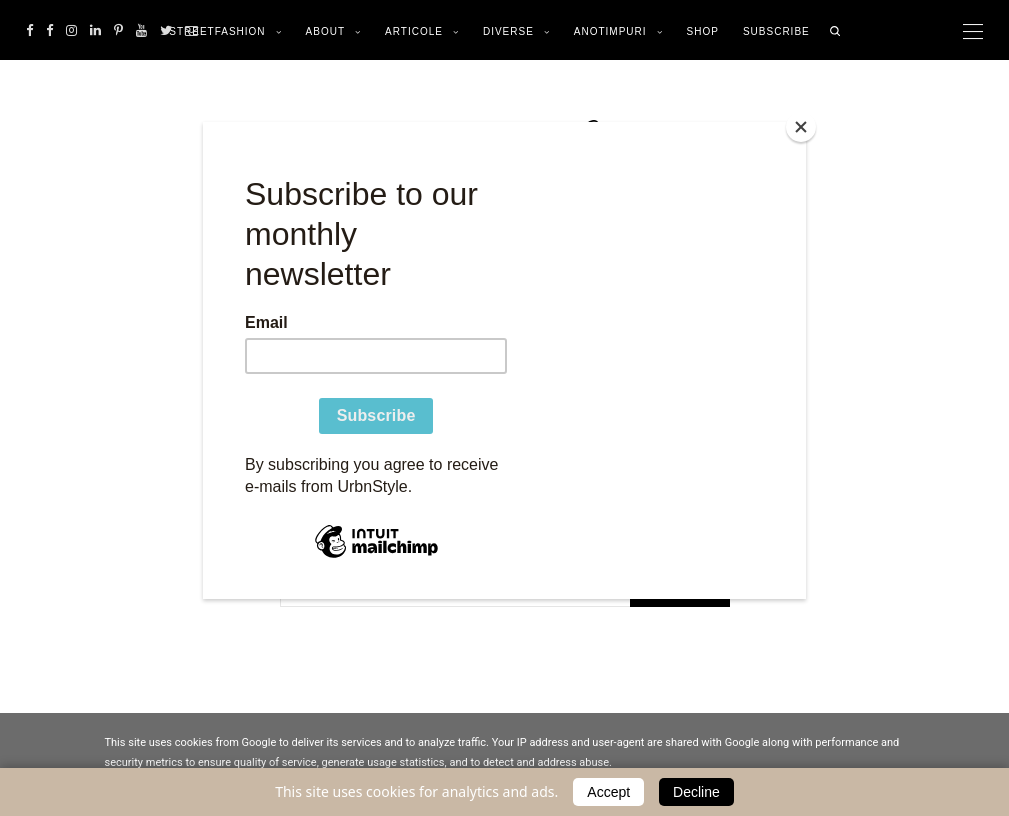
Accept (608, 792)
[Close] (801, 127)
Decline (696, 792)
